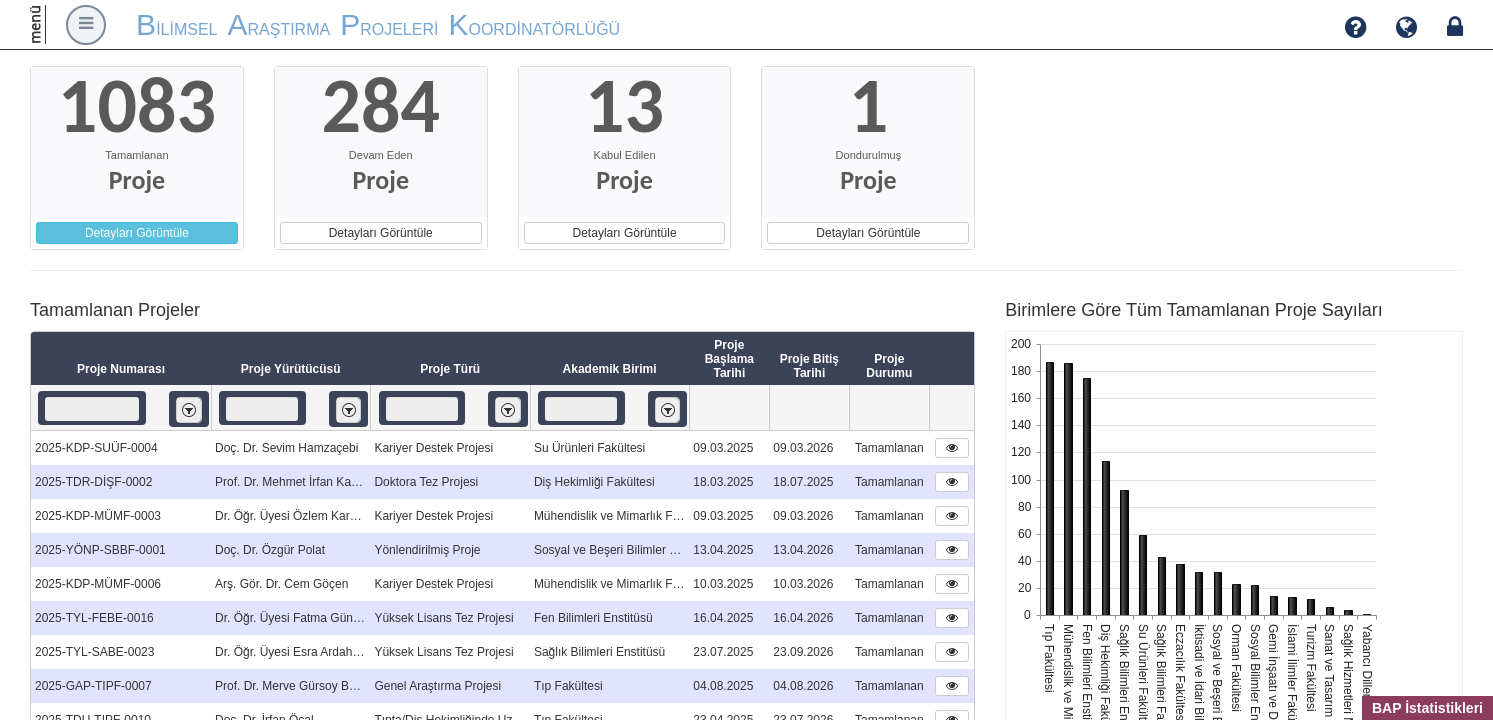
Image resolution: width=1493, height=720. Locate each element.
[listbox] (189, 409)
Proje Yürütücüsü (291, 369)
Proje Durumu (889, 366)
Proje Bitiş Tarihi (809, 366)
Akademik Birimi (610, 369)
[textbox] (92, 409)
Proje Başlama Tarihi (729, 359)
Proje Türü (450, 369)
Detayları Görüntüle (137, 233)
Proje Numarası (121, 369)
